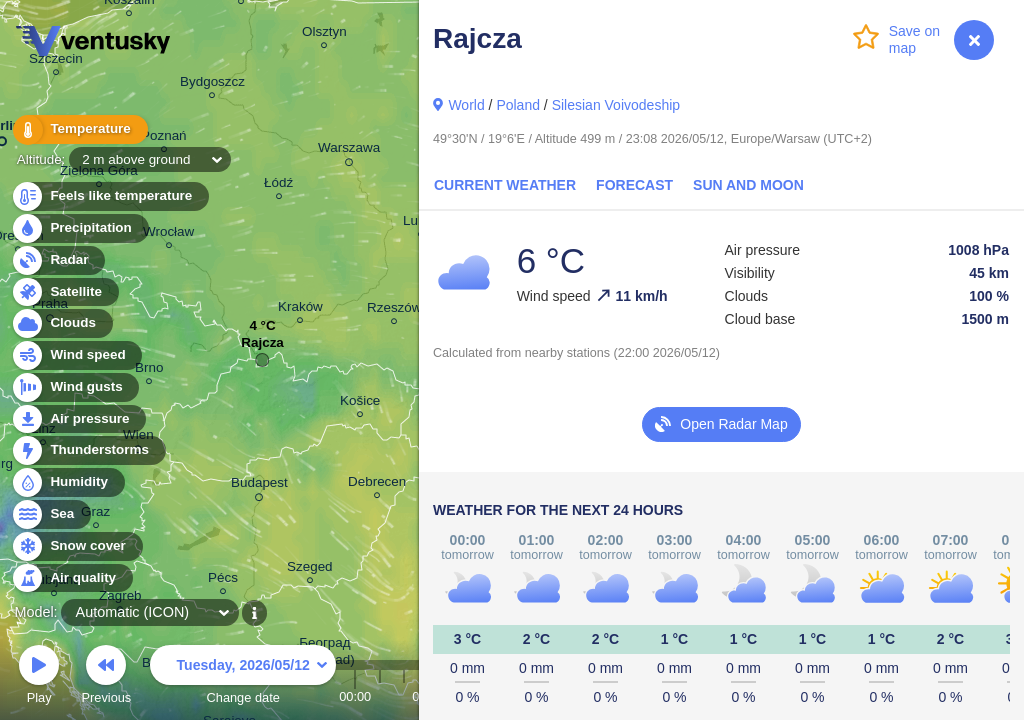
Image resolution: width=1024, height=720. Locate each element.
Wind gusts (75, 387)
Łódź (278, 185)
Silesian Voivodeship (616, 105)
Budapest (259, 486)
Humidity (67, 482)
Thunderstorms (88, 450)
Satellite (64, 292)
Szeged (310, 569)
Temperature (79, 129)
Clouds (61, 323)
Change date (243, 677)
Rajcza (262, 347)
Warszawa (349, 151)
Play (39, 677)
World (466, 105)
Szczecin (56, 61)
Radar (58, 260)
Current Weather (505, 185)
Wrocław (168, 234)
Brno (149, 370)
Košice (360, 403)
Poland (518, 105)
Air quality (71, 578)
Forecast (634, 185)
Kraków (300, 309)
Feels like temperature (109, 196)
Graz (95, 514)
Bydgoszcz (212, 84)
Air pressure (78, 419)
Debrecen (377, 484)
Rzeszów (394, 310)
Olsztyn (324, 34)
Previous (106, 677)
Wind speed (76, 355)
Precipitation (79, 228)
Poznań (164, 138)
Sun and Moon (748, 185)
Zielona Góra (99, 173)
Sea (50, 514)
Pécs (223, 580)
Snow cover (76, 546)
